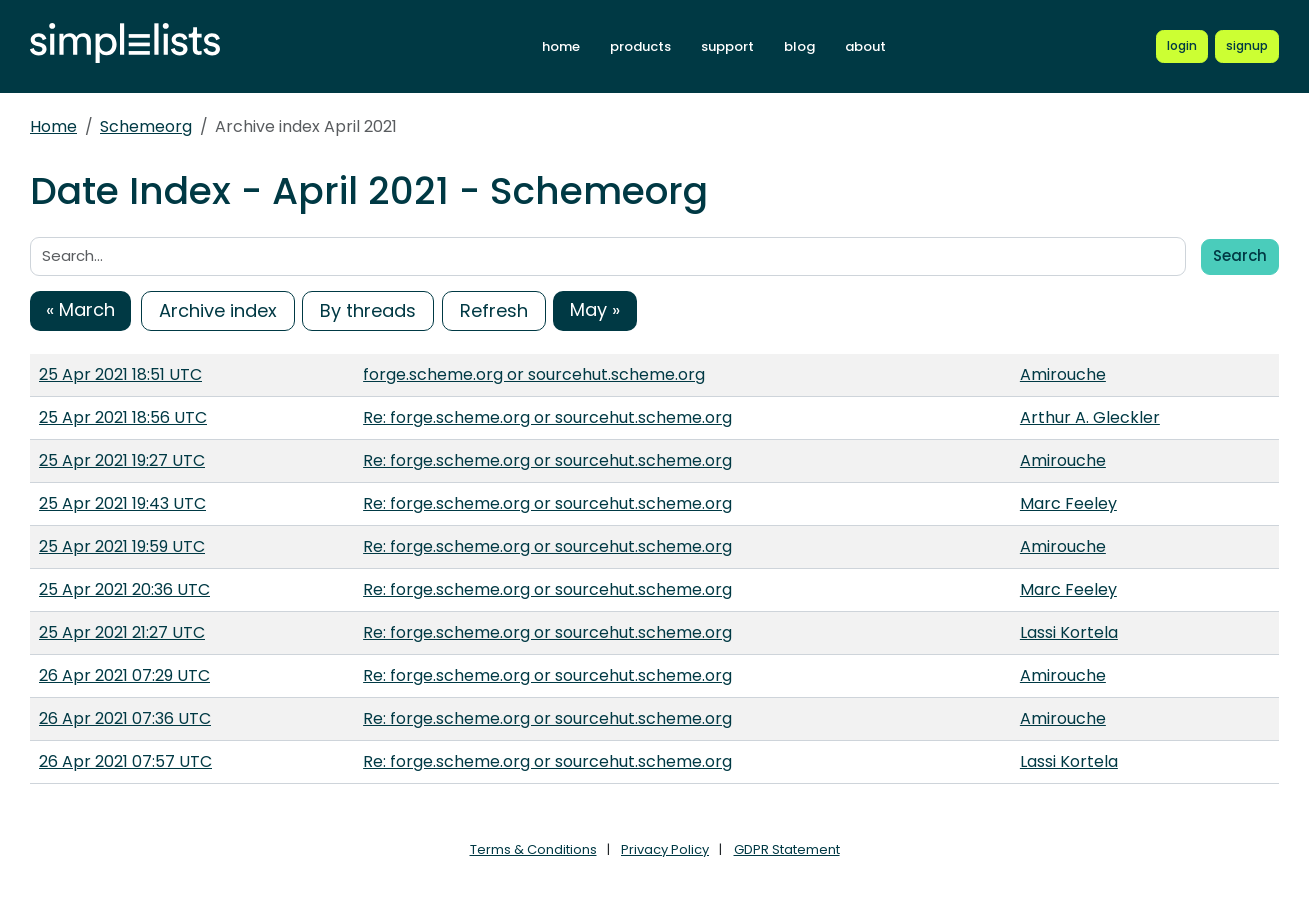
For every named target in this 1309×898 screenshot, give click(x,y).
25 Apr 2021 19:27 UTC (122, 460)
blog (799, 46)
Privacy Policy (665, 849)
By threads (368, 310)
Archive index (218, 310)
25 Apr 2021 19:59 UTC (122, 546)
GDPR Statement (787, 849)
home (561, 46)
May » (595, 309)
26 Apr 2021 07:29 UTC (124, 675)
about (865, 46)
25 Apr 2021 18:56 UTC (123, 417)
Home (53, 126)
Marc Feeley (1068, 503)
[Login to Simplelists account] (1182, 46)
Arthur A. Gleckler (1090, 417)
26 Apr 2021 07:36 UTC (125, 718)
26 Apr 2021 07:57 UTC (125, 761)
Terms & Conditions (533, 849)
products (640, 46)
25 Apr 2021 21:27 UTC (122, 632)
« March (80, 309)
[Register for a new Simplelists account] (1247, 46)
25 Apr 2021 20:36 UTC (124, 589)
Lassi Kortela (1069, 632)
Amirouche (1063, 374)
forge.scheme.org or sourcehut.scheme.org (534, 374)
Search (1240, 255)
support (727, 46)
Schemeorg (146, 126)
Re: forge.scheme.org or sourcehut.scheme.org (547, 417)
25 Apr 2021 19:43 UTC (122, 503)
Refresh (494, 310)
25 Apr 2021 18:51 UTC (120, 374)
